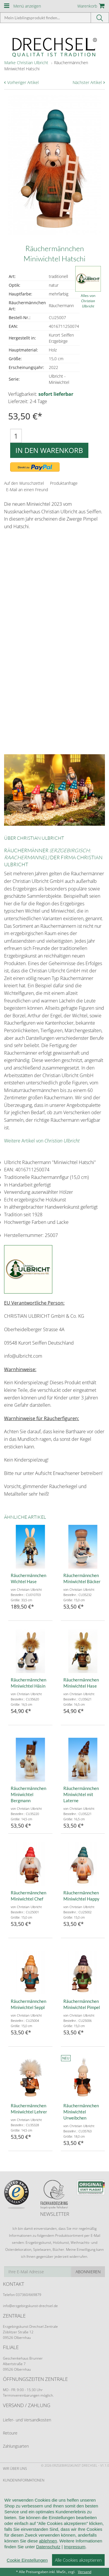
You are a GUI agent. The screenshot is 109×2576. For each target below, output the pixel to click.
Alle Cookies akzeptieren (78, 2560)
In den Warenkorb (49, 450)
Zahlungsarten (16, 2446)
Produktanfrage (64, 483)
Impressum (74, 2546)
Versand (84, 2571)
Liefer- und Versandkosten (27, 2420)
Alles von (88, 301)
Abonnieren (88, 2271)
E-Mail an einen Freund (27, 489)
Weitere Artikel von (42, 1141)
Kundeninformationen (23, 2480)
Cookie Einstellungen (27, 2560)
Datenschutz (48, 2546)
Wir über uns (15, 2468)
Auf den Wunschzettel (24, 483)
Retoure (10, 2433)
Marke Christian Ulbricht (26, 62)
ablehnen (48, 2540)
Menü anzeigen (27, 6)
